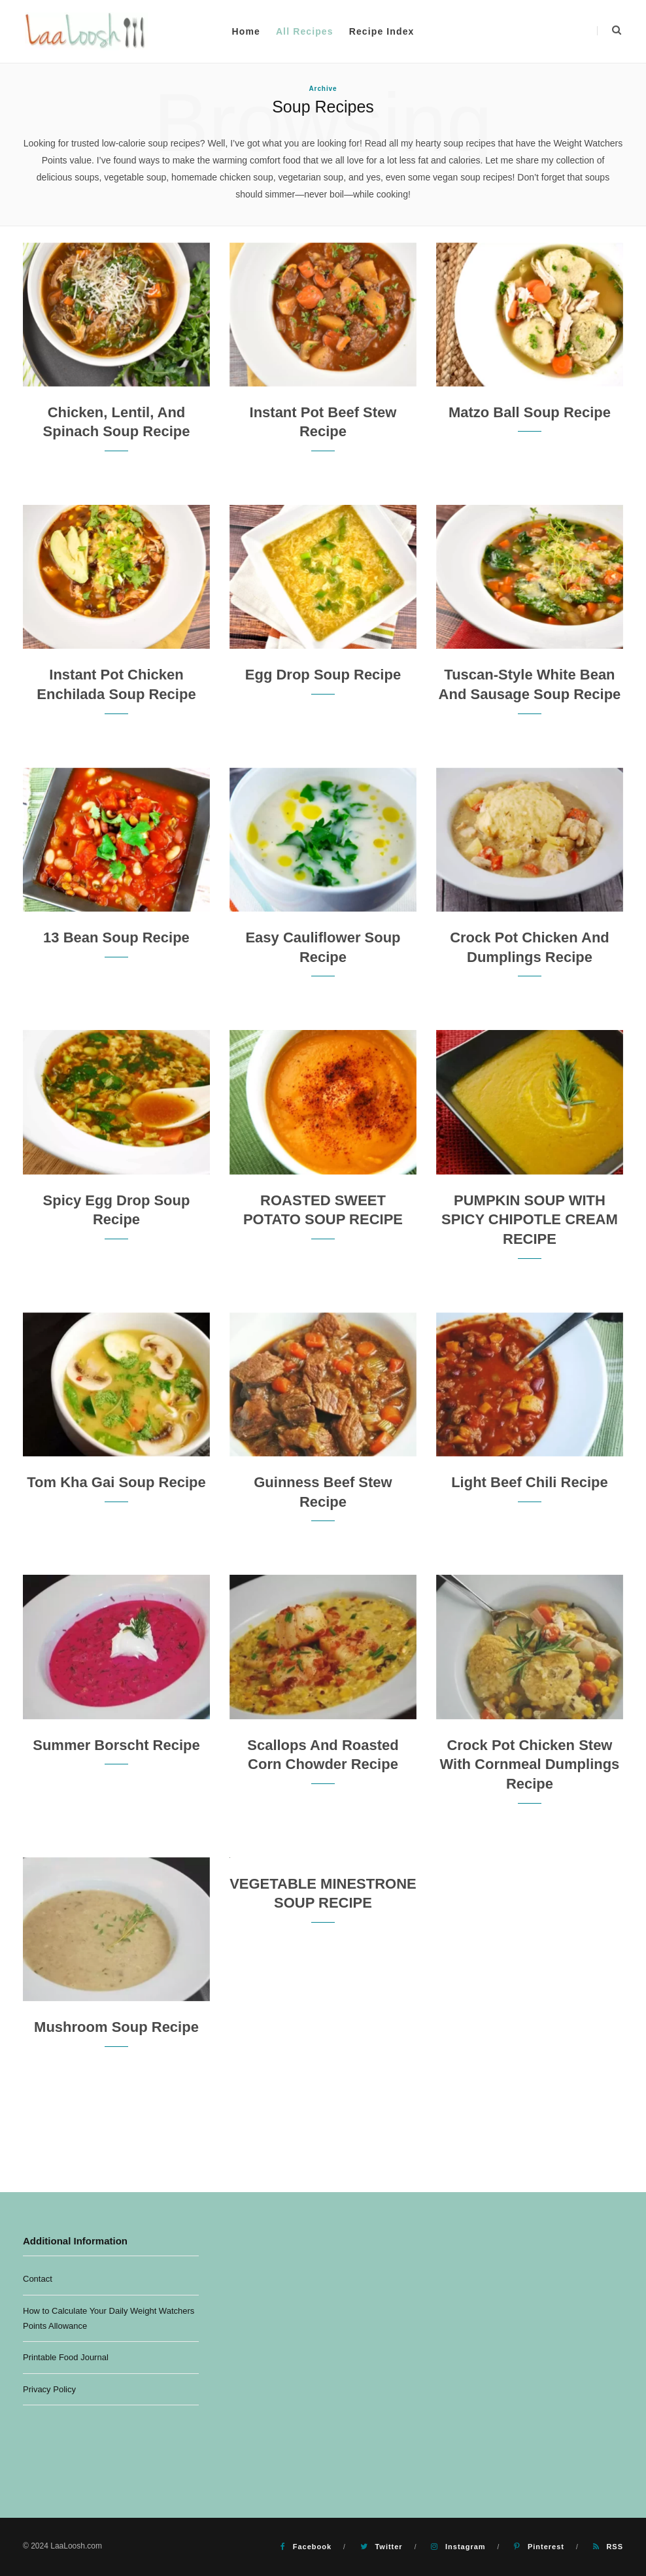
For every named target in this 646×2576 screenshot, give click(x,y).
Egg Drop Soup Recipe (323, 674)
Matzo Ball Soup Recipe (530, 412)
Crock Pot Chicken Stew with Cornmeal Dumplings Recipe (530, 1764)
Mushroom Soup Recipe (116, 2027)
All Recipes (304, 31)
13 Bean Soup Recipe (116, 937)
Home (246, 31)
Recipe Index (382, 31)
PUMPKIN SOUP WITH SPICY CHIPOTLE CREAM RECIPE (529, 1219)
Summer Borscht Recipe (116, 1745)
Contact (37, 2279)
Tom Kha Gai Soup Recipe (116, 1482)
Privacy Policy (49, 2389)
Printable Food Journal (66, 2357)
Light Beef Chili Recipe (529, 1482)
